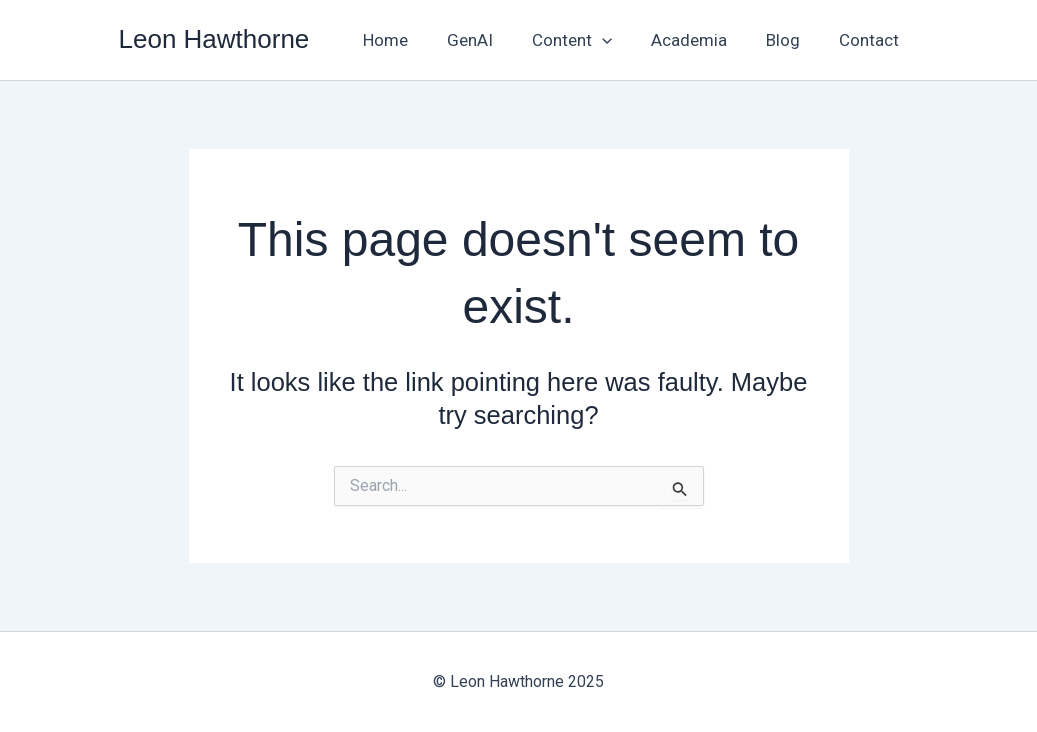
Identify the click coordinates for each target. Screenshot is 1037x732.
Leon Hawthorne (214, 39)
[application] (619, 40)
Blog (791, 40)
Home (412, 40)
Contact (872, 40)
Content (589, 40)
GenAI (492, 40)
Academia (702, 40)
